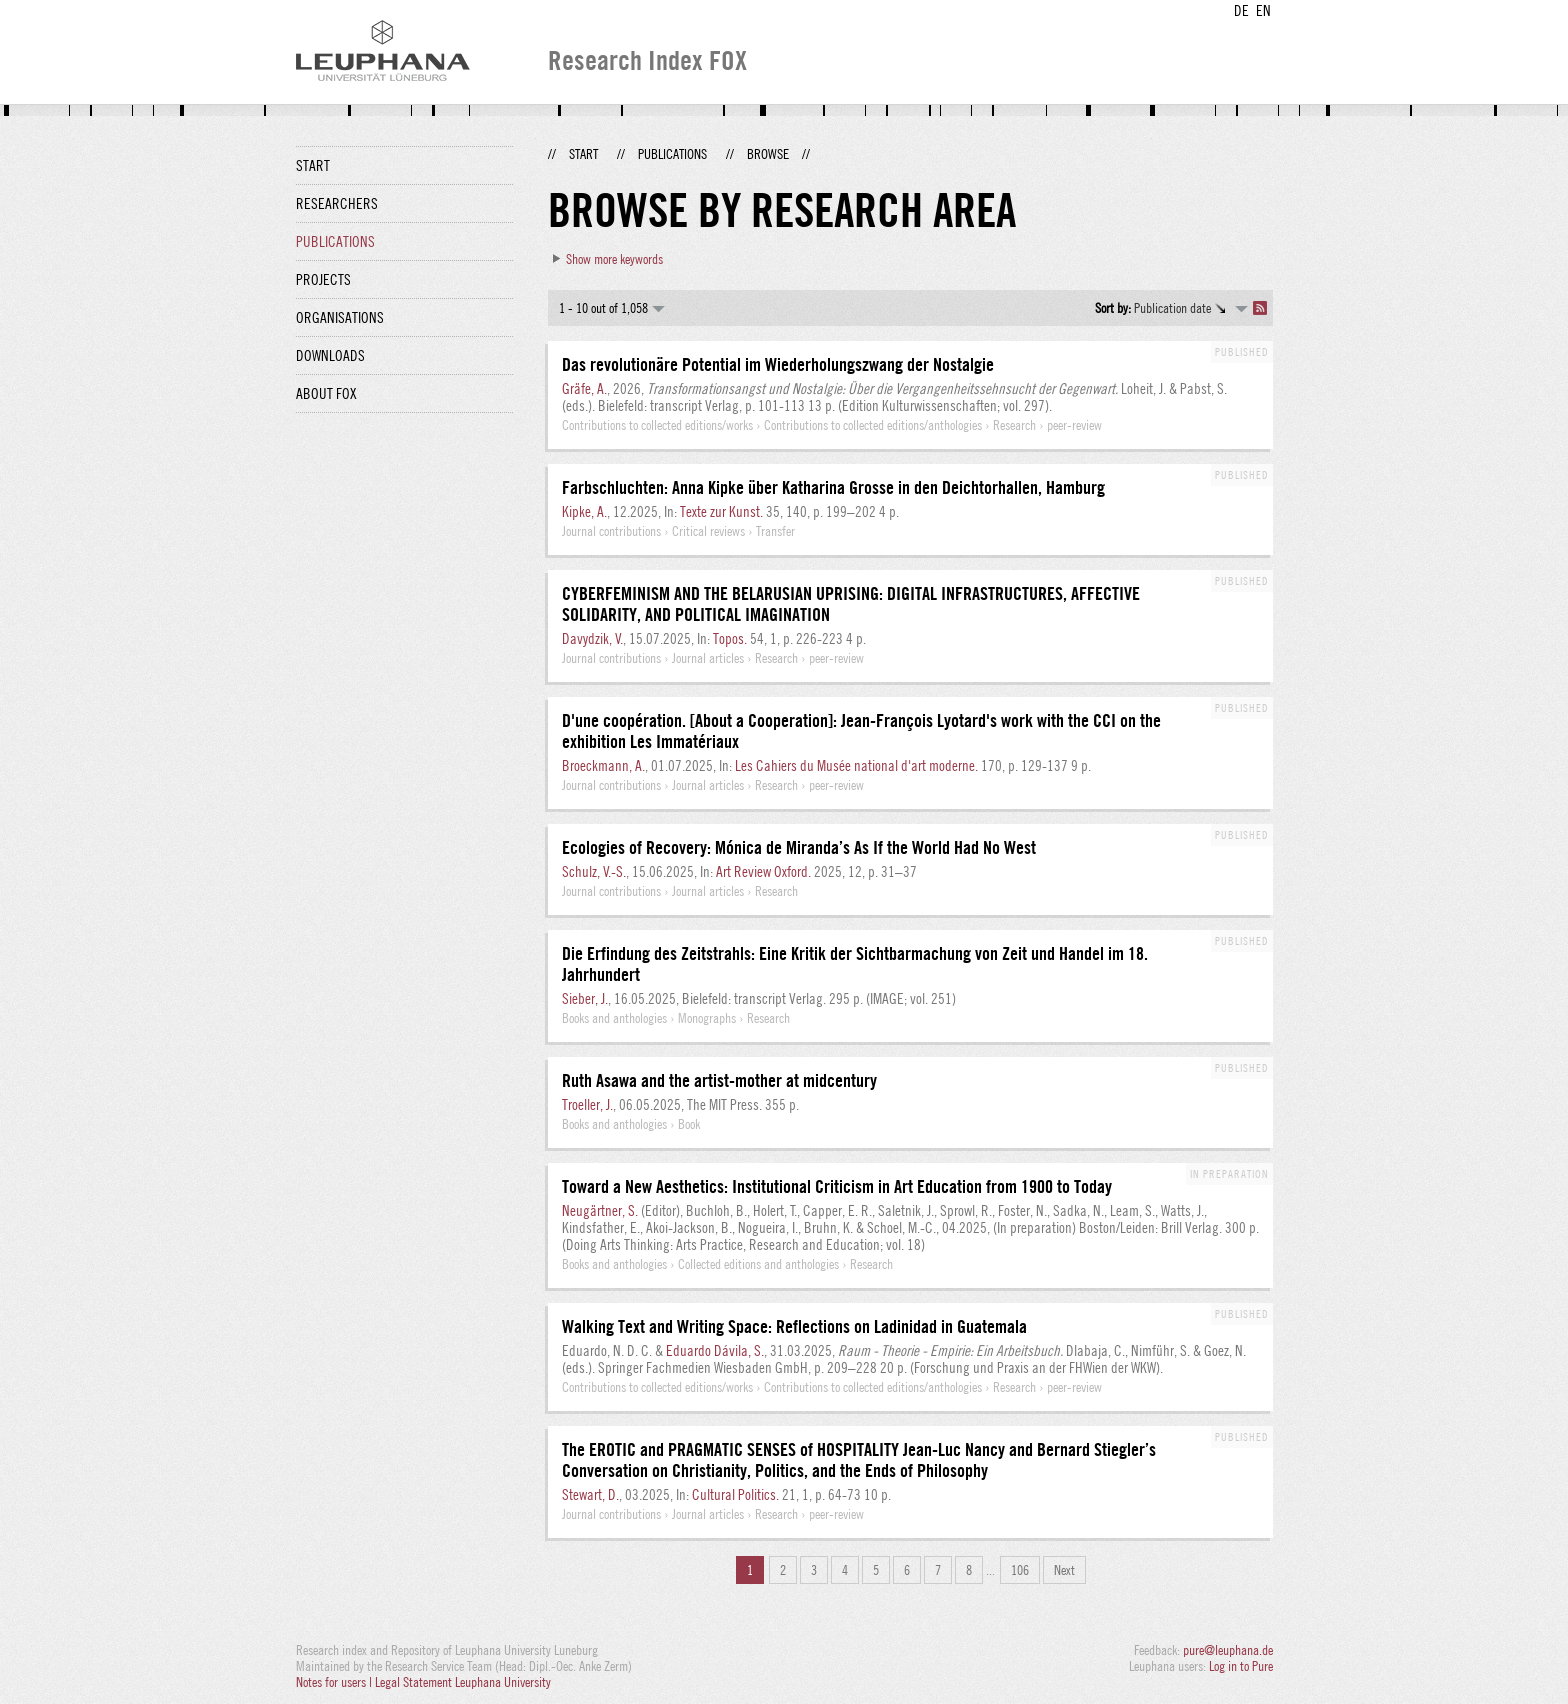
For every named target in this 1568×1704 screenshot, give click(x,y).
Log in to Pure (1241, 1666)
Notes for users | (335, 1682)
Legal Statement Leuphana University (463, 1682)
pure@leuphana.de (1228, 1650)
